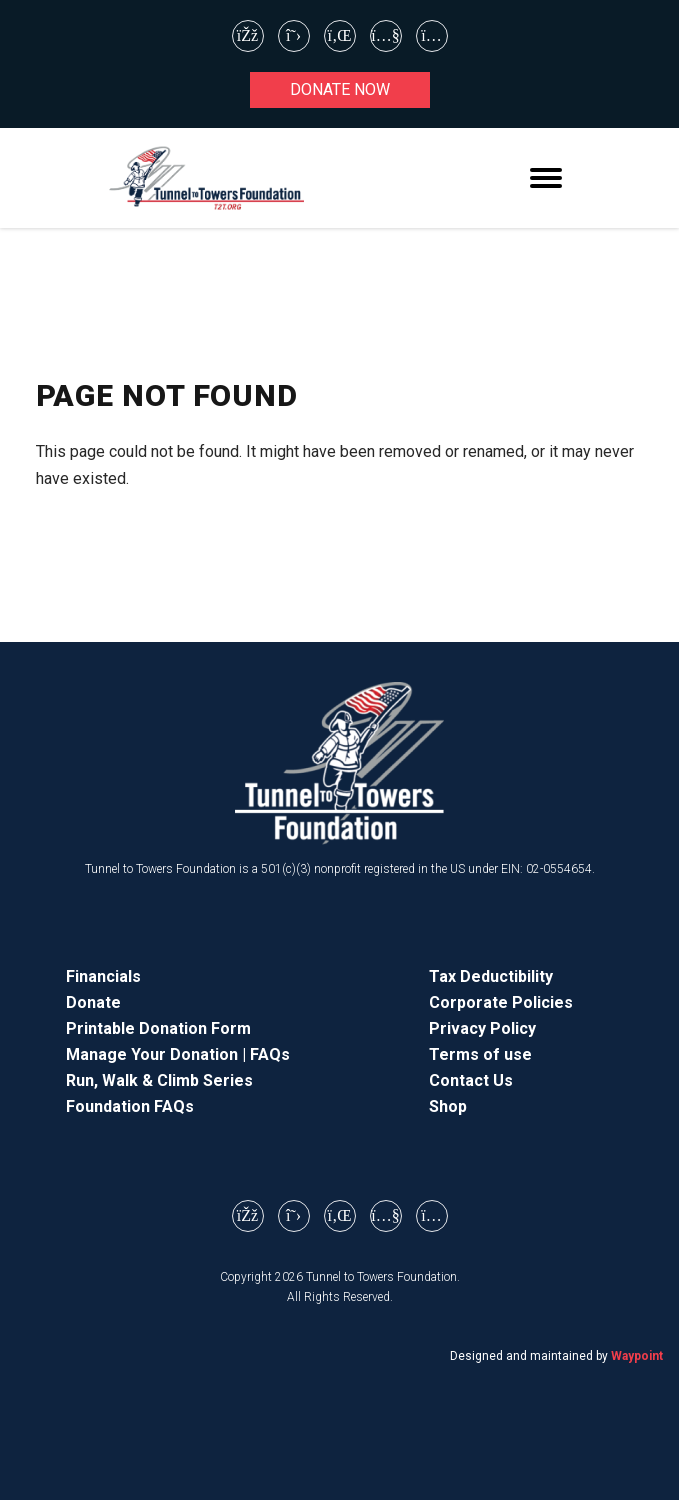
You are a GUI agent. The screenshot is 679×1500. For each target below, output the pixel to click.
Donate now (340, 89)
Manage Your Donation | (158, 1054)
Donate (93, 1002)
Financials (103, 976)
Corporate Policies (501, 1002)
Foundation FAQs (130, 1106)
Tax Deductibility (491, 976)
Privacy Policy (482, 1028)
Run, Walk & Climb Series (159, 1080)
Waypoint (637, 1356)
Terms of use (480, 1054)
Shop (448, 1106)
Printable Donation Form (158, 1028)
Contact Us (471, 1080)
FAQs (270, 1054)
